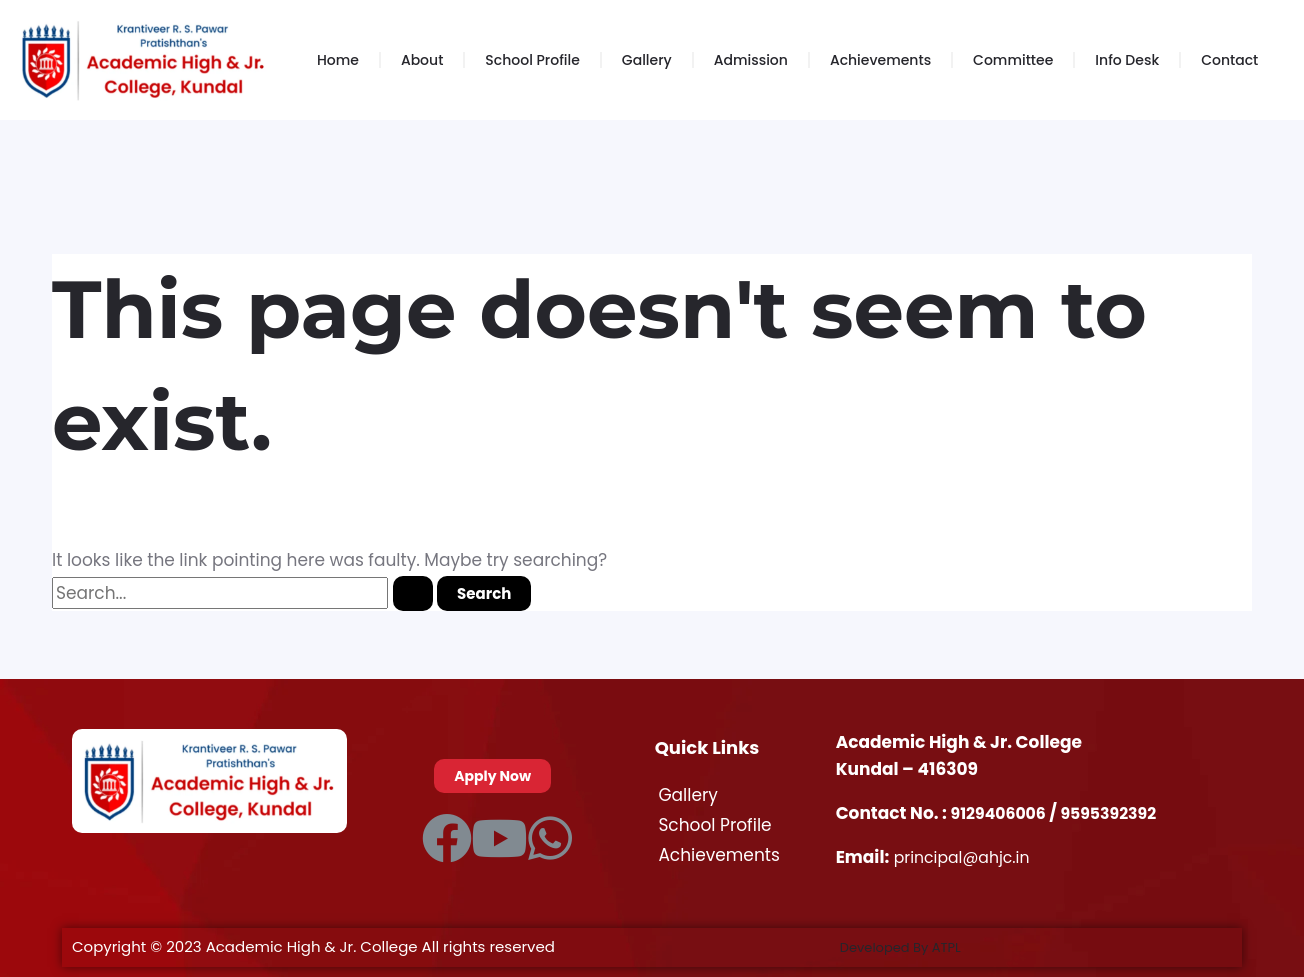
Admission (751, 60)
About (422, 60)
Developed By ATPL (910, 946)
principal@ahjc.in (967, 857)
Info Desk (1127, 60)
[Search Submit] (413, 593)
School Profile (532, 60)
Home (338, 60)
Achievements (880, 60)
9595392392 (1121, 813)
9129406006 (1004, 813)
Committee (1013, 60)
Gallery (647, 60)
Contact (1229, 60)
